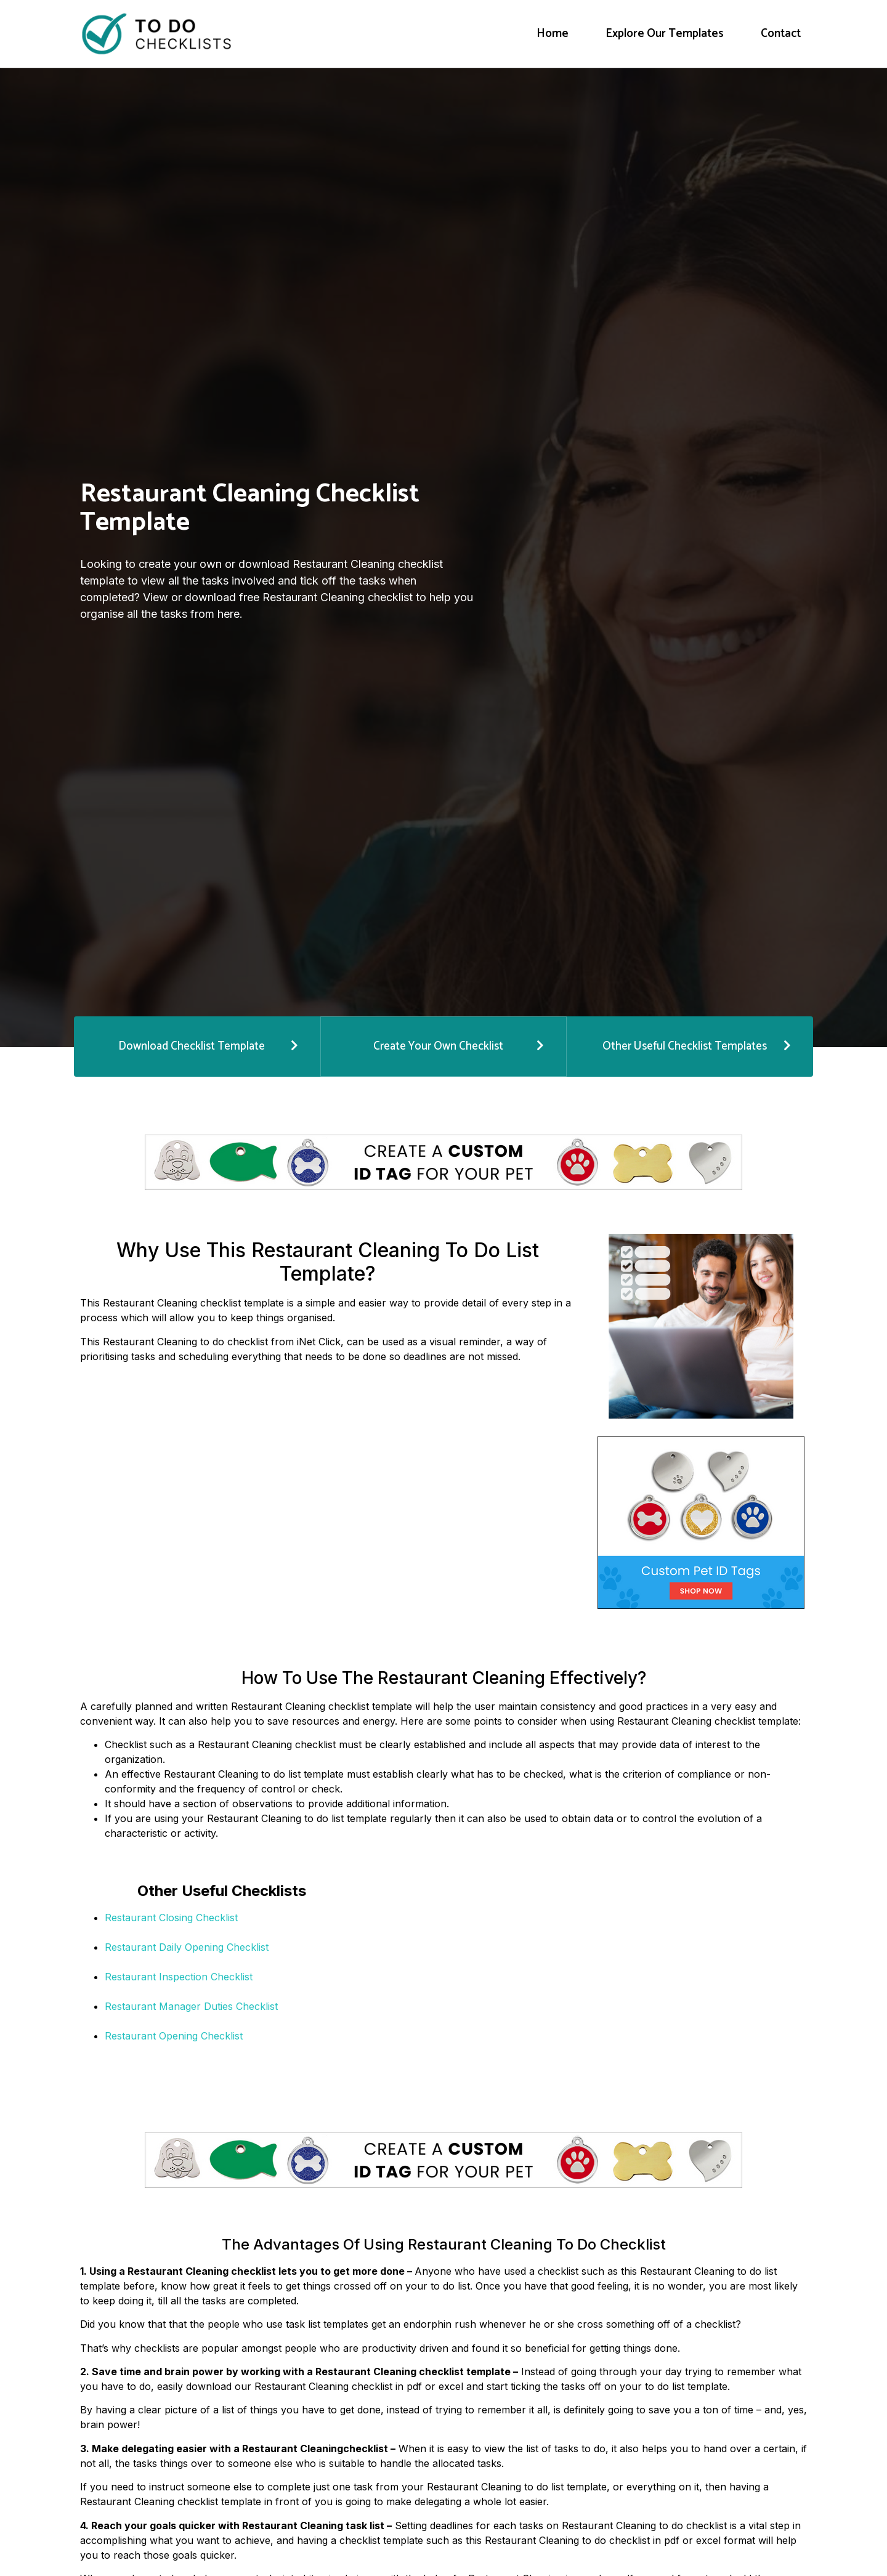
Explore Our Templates (665, 33)
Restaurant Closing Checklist (171, 1916)
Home (553, 33)
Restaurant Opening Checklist (174, 2034)
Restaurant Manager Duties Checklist (191, 2004)
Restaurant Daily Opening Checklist (187, 1945)
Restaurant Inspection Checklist (179, 1975)
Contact (781, 33)
